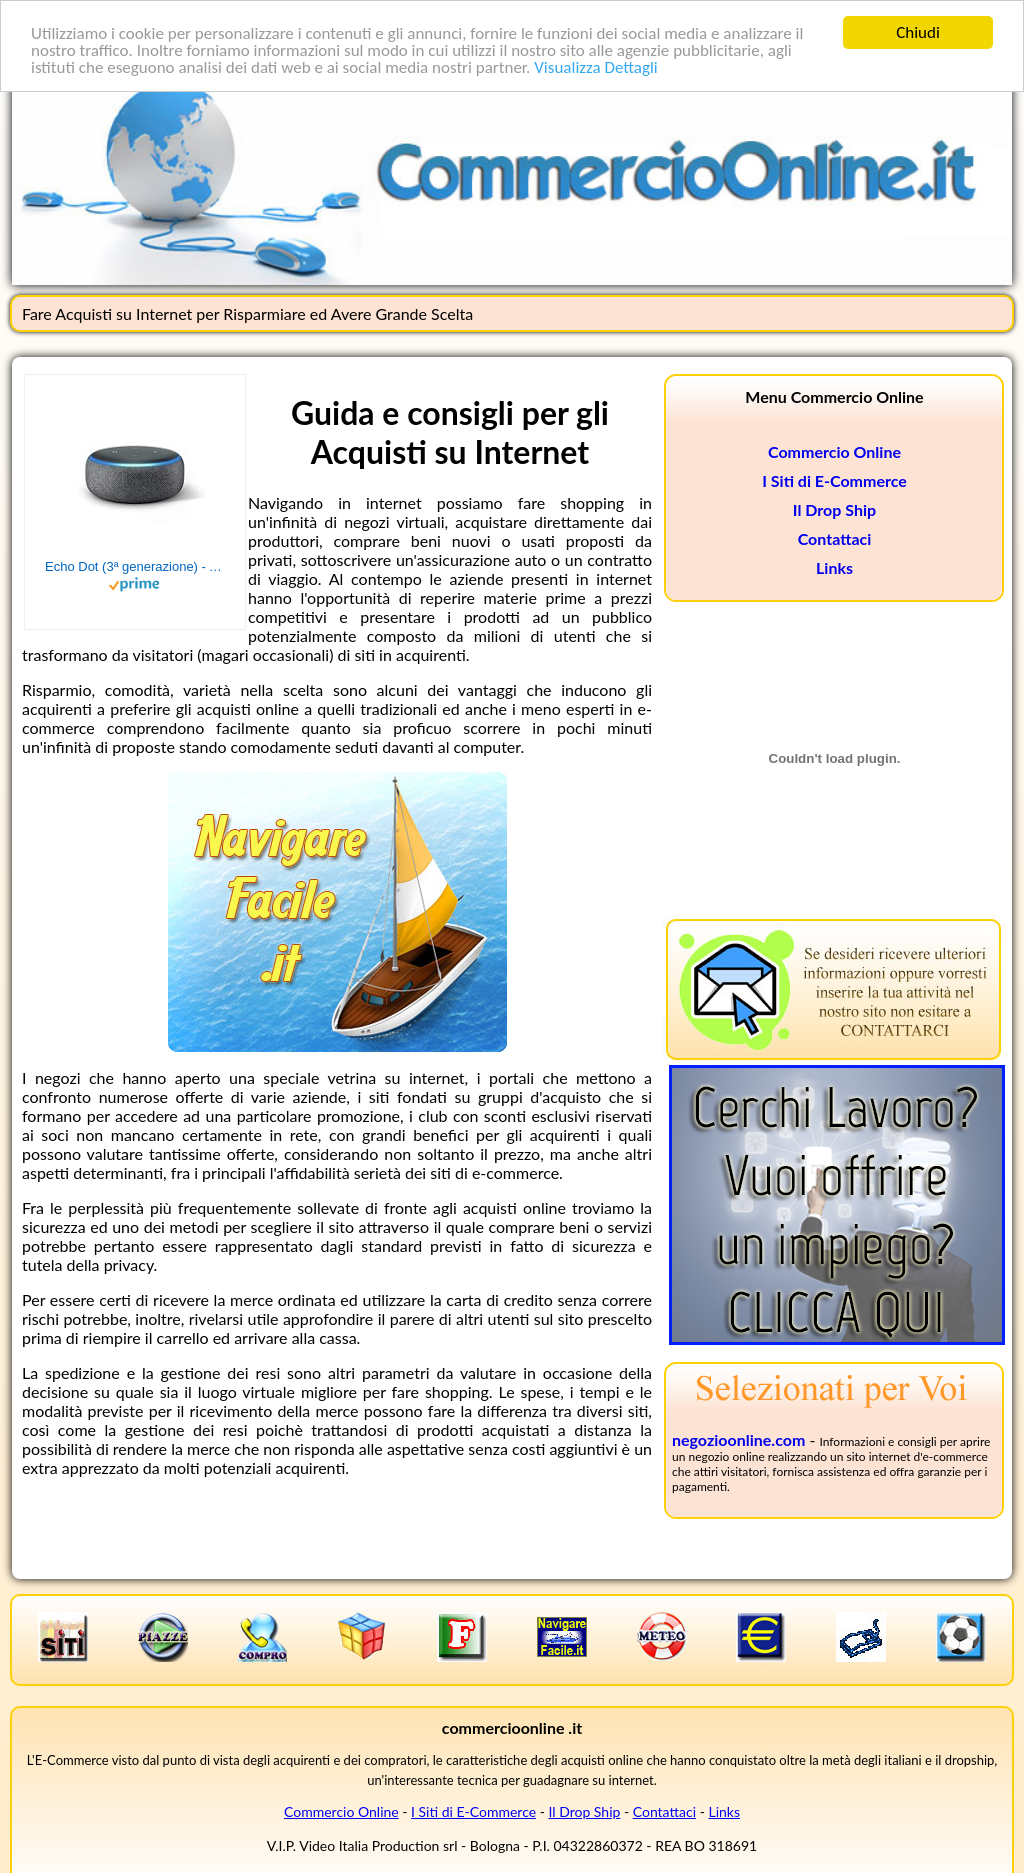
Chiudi (918, 32)
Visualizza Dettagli (596, 67)
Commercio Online (834, 451)
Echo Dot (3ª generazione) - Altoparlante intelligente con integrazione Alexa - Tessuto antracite (135, 566)
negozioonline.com (738, 1439)
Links (834, 567)
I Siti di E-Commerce (834, 480)
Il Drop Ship (834, 509)
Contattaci (835, 538)
